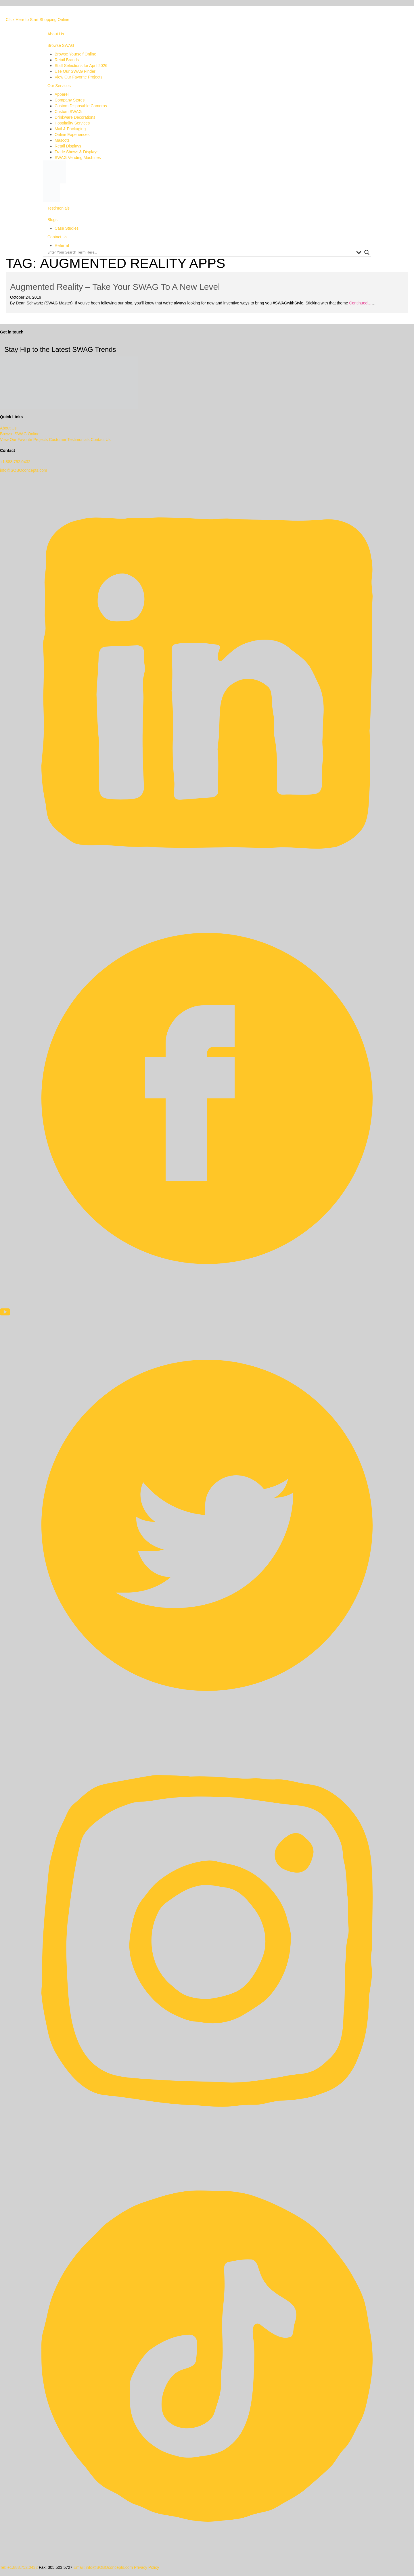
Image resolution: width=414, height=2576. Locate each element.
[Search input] (200, 252)
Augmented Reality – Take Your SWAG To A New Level (115, 286)
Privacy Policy (146, 2567)
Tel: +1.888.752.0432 (19, 2567)
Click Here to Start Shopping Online (37, 19)
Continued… (360, 303)
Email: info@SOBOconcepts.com (103, 2567)
